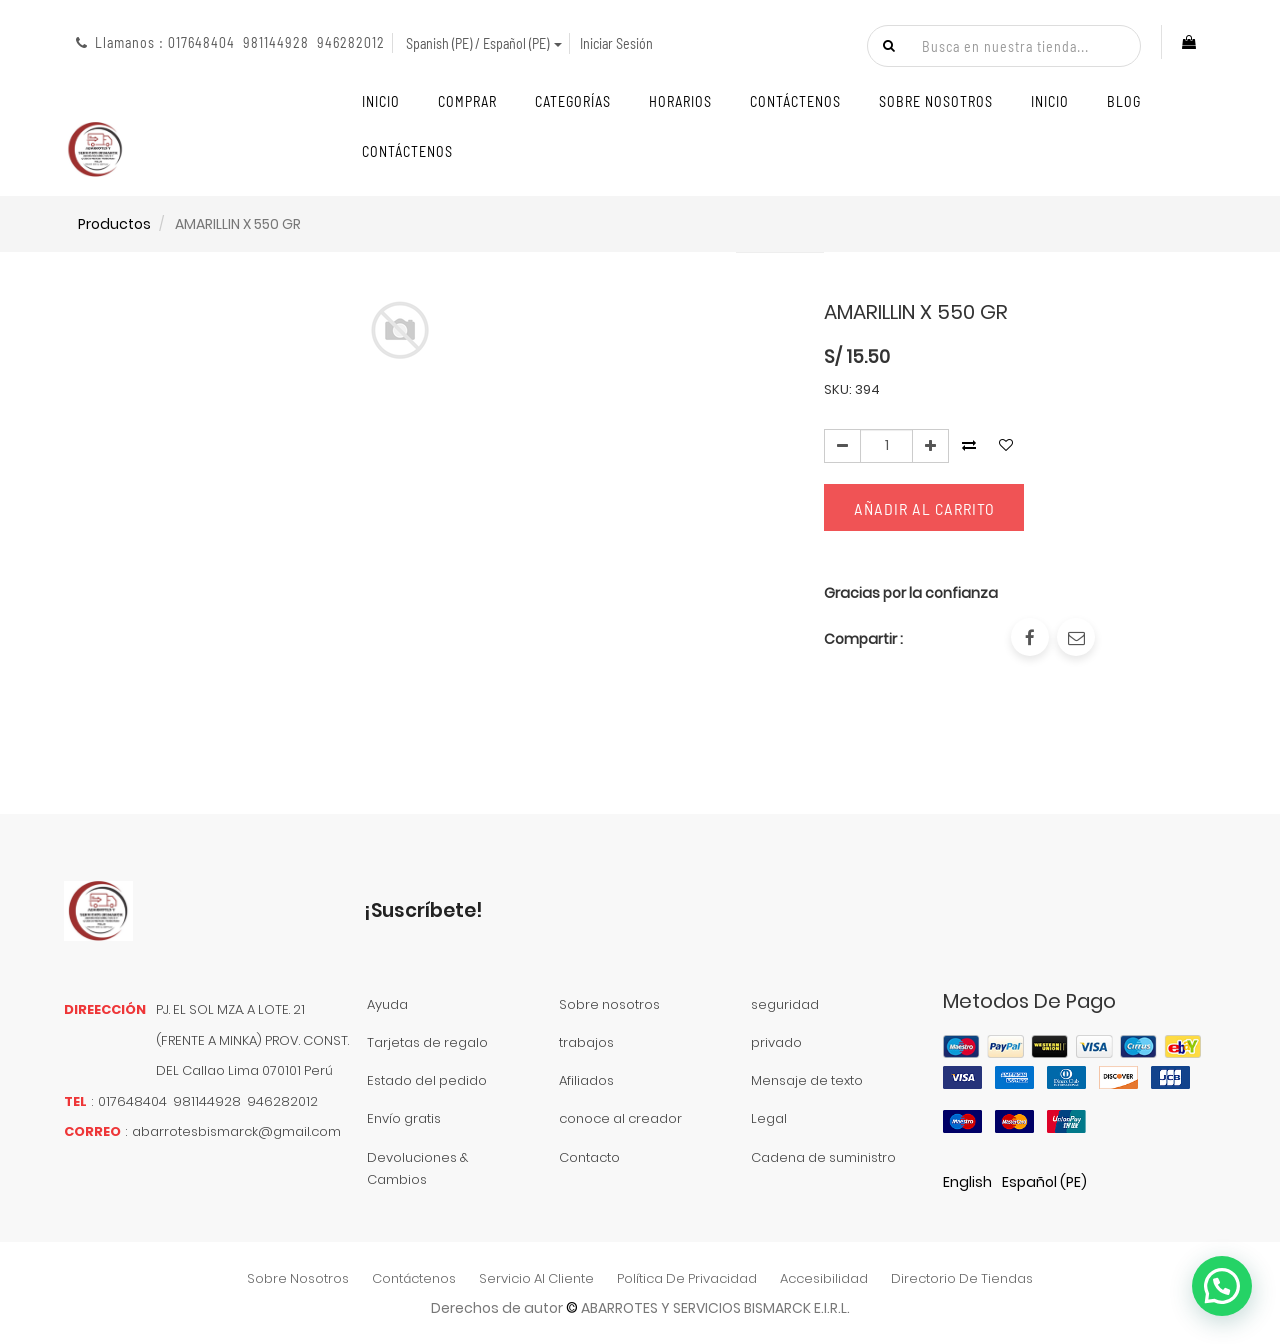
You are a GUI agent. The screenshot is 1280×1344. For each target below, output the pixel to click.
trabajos (586, 1042)
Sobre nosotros (609, 1004)
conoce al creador (620, 1118)
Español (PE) (1044, 1182)
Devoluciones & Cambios (417, 1168)
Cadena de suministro (823, 1157)
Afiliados (586, 1080)
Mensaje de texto (807, 1080)
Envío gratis (404, 1118)
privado (776, 1042)
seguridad (785, 1004)
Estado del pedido (427, 1080)
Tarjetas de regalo (427, 1042)
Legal (769, 1118)
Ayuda (387, 1004)
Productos (114, 224)
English (967, 1182)
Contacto (589, 1157)
